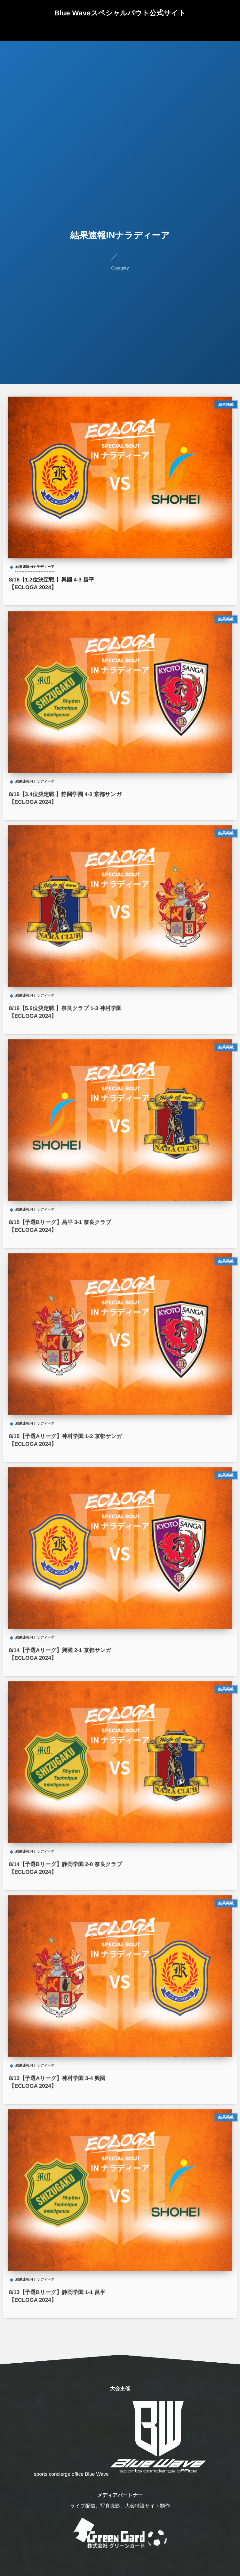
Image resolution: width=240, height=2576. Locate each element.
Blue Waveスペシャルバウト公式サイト (120, 13)
